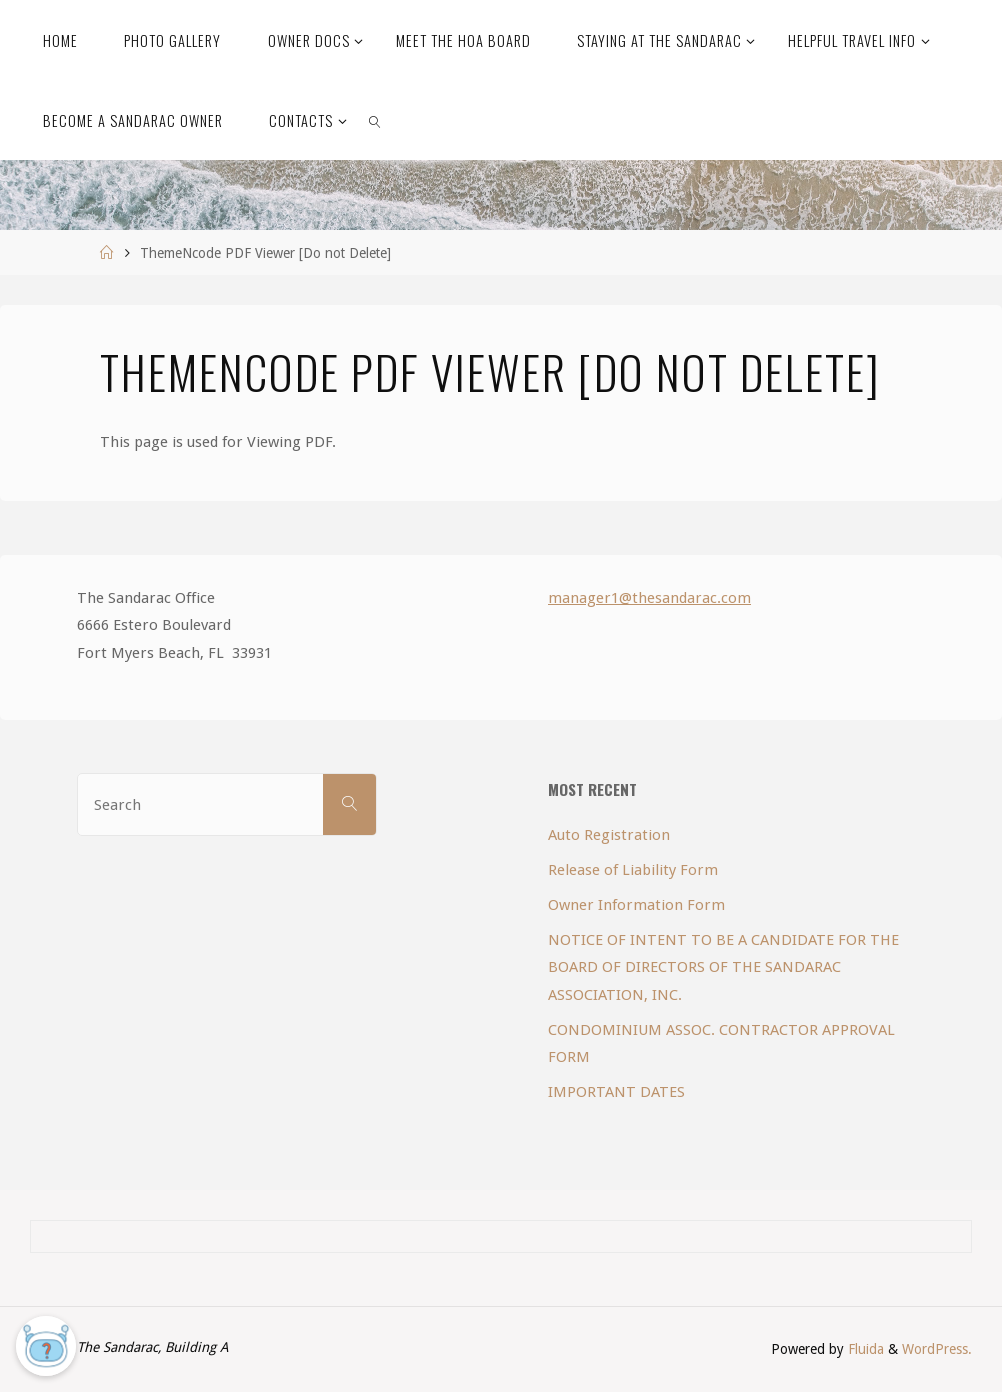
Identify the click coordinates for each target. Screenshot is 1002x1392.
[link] (375, 120)
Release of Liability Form (633, 870)
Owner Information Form (636, 905)
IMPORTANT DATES (616, 1092)
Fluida (864, 1349)
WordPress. (937, 1349)
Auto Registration (609, 835)
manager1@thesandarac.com (649, 598)
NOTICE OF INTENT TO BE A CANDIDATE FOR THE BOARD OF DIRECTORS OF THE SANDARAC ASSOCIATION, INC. (723, 967)
